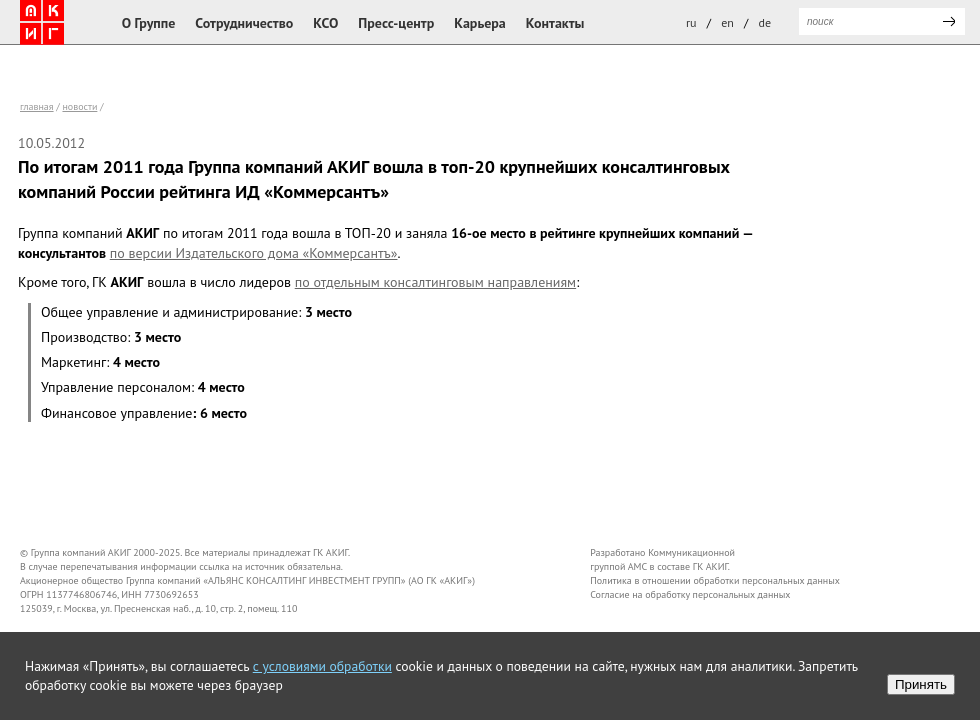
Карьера (480, 23)
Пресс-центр (396, 23)
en (727, 22)
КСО (325, 23)
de (765, 22)
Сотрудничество (244, 23)
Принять (921, 684)
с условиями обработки (322, 666)
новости (79, 106)
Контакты (555, 23)
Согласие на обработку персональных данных (690, 594)
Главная (37, 106)
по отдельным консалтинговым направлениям (435, 282)
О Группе (149, 23)
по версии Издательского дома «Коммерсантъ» (254, 253)
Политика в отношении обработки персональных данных (715, 580)
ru (691, 22)
